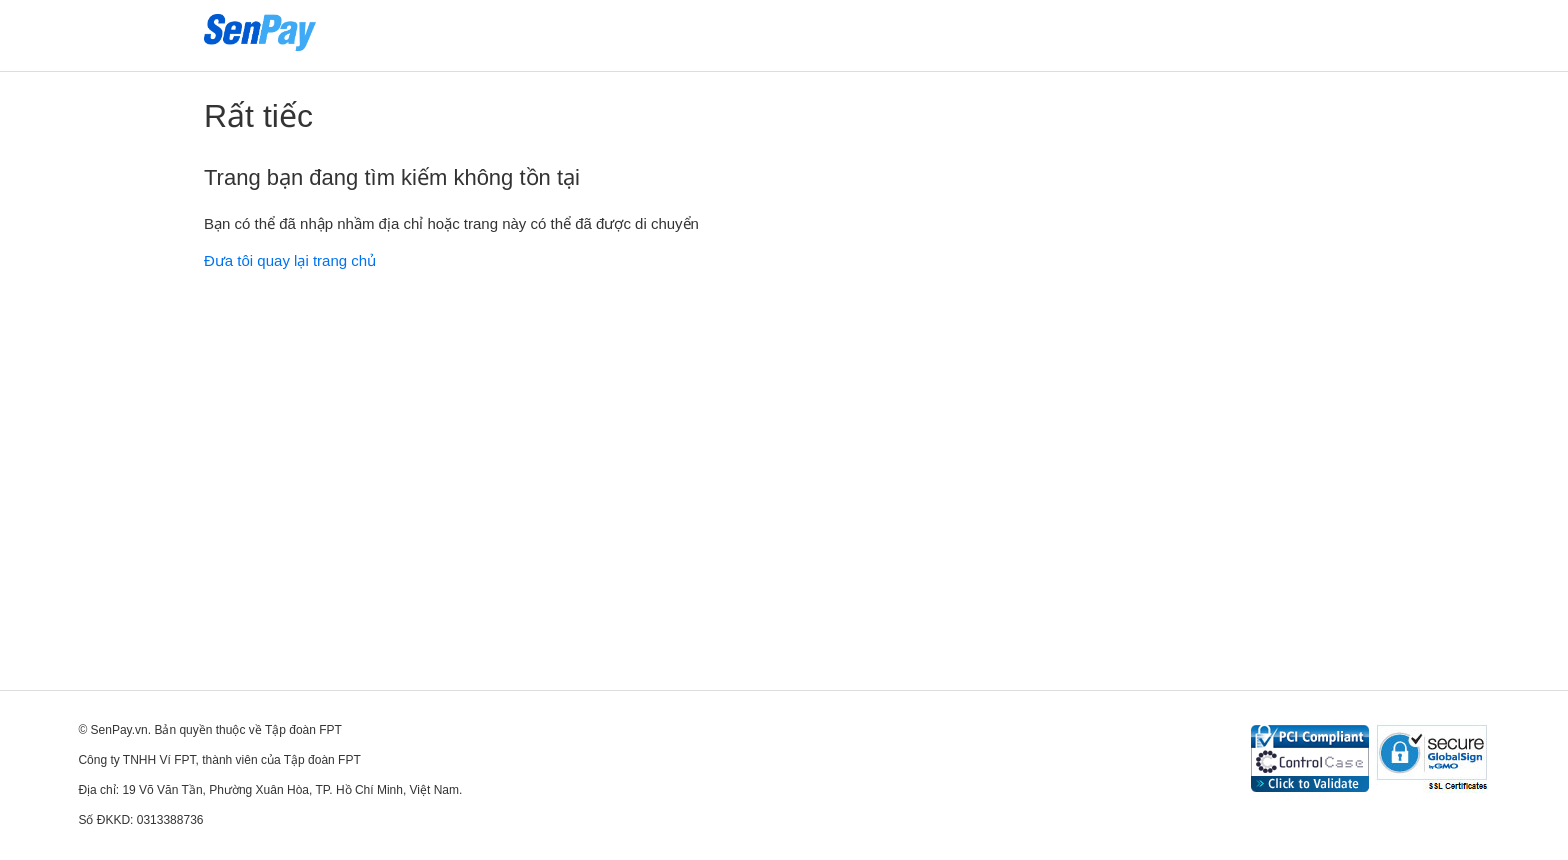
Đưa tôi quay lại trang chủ (290, 260)
